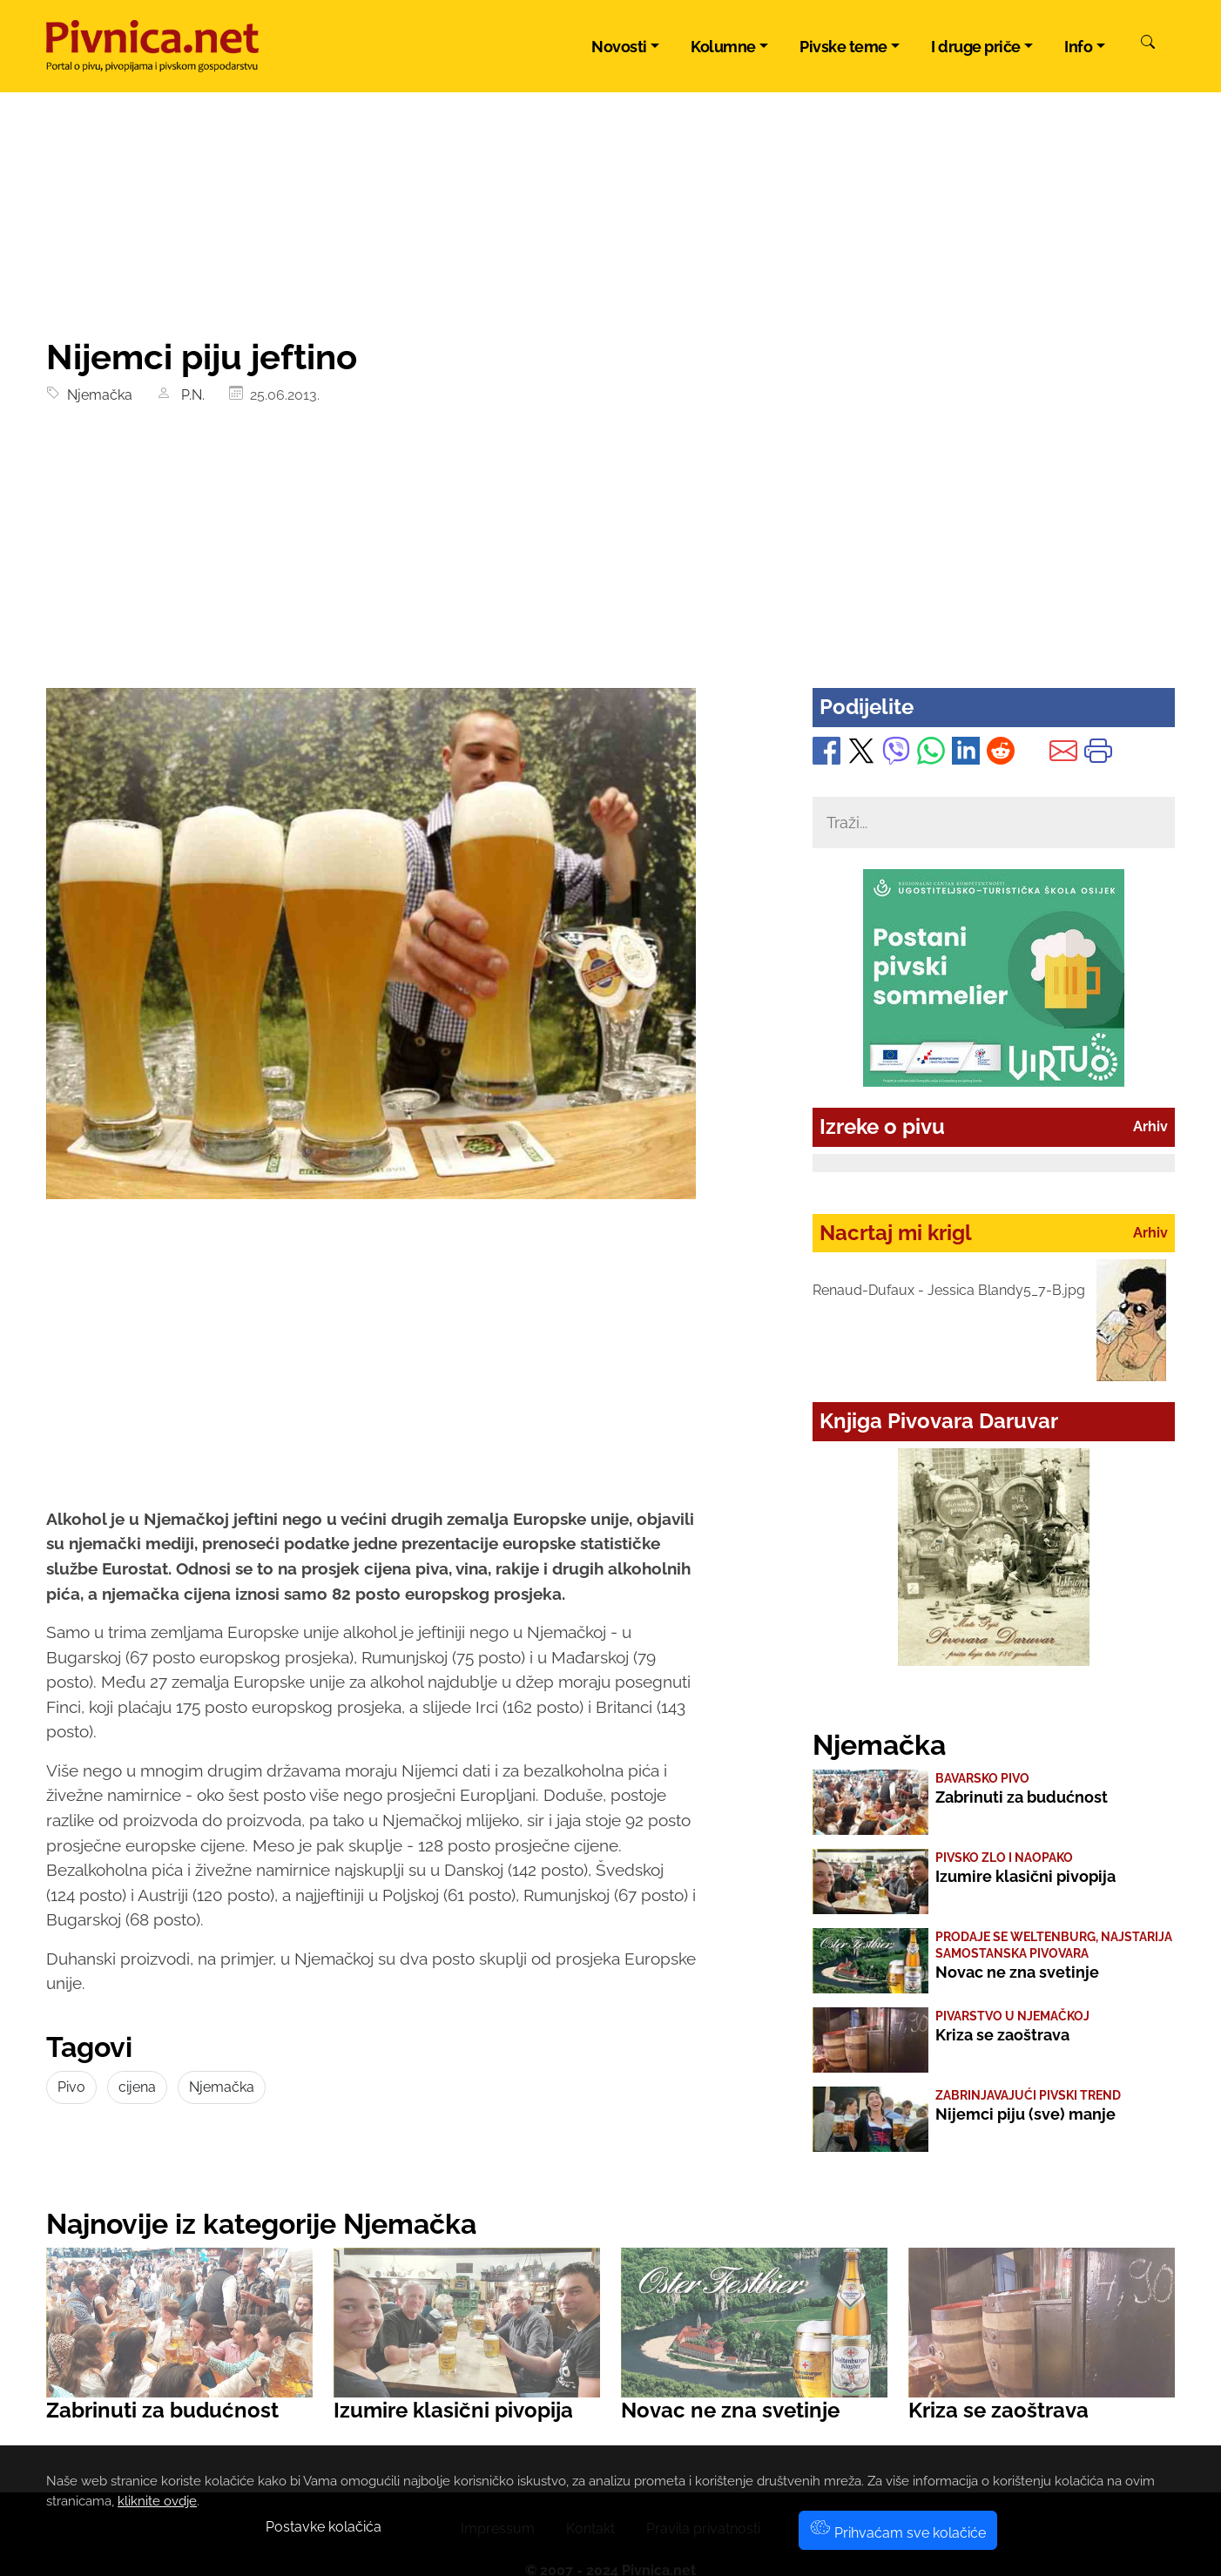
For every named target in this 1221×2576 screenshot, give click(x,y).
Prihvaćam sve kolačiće (898, 2533)
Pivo (71, 2087)
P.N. (189, 395)
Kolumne (723, 46)
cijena (137, 2087)
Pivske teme (843, 46)
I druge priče (976, 46)
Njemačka (96, 395)
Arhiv (1150, 1126)
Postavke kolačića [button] (323, 2527)
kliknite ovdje (157, 2501)
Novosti (619, 46)
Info (1078, 46)
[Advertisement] (610, 557)
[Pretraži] (1148, 44)
